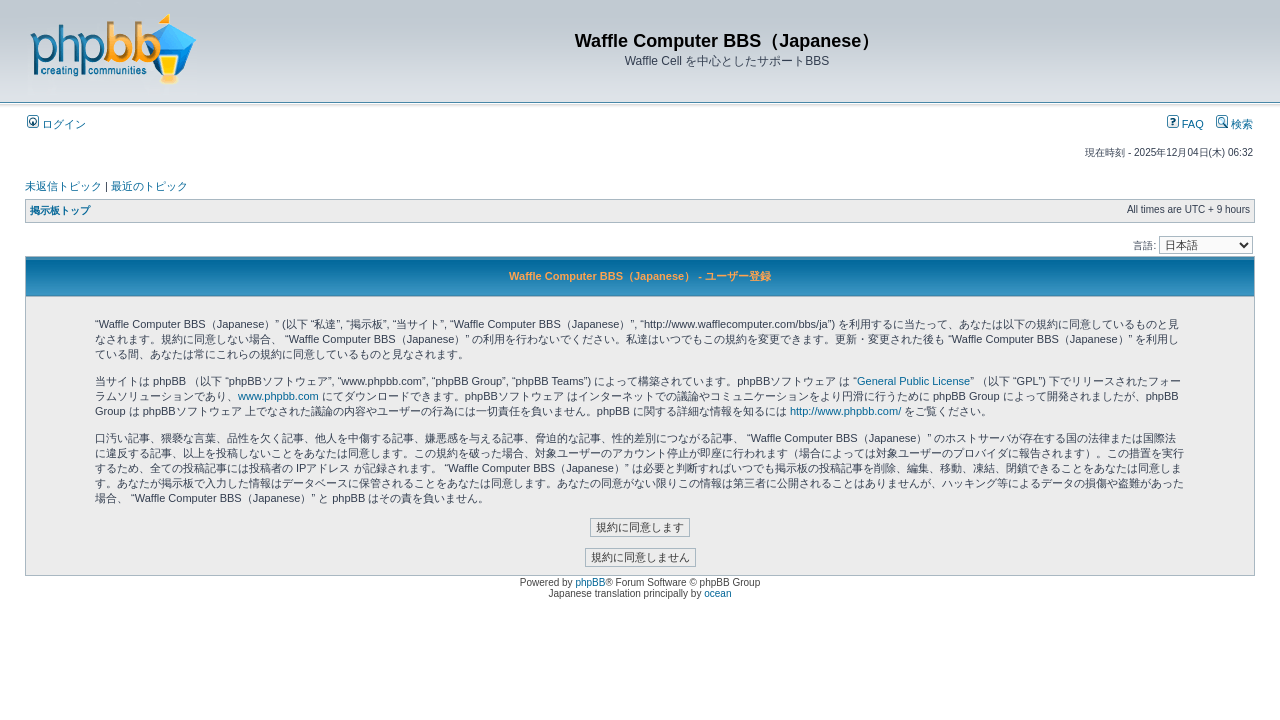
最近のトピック (149, 186)
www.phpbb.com (278, 396)
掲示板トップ (60, 210)
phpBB (590, 582)
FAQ (1185, 124)
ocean (717, 593)
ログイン (56, 124)
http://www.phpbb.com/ (845, 411)
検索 (1234, 124)
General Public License (913, 381)
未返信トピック (63, 186)
